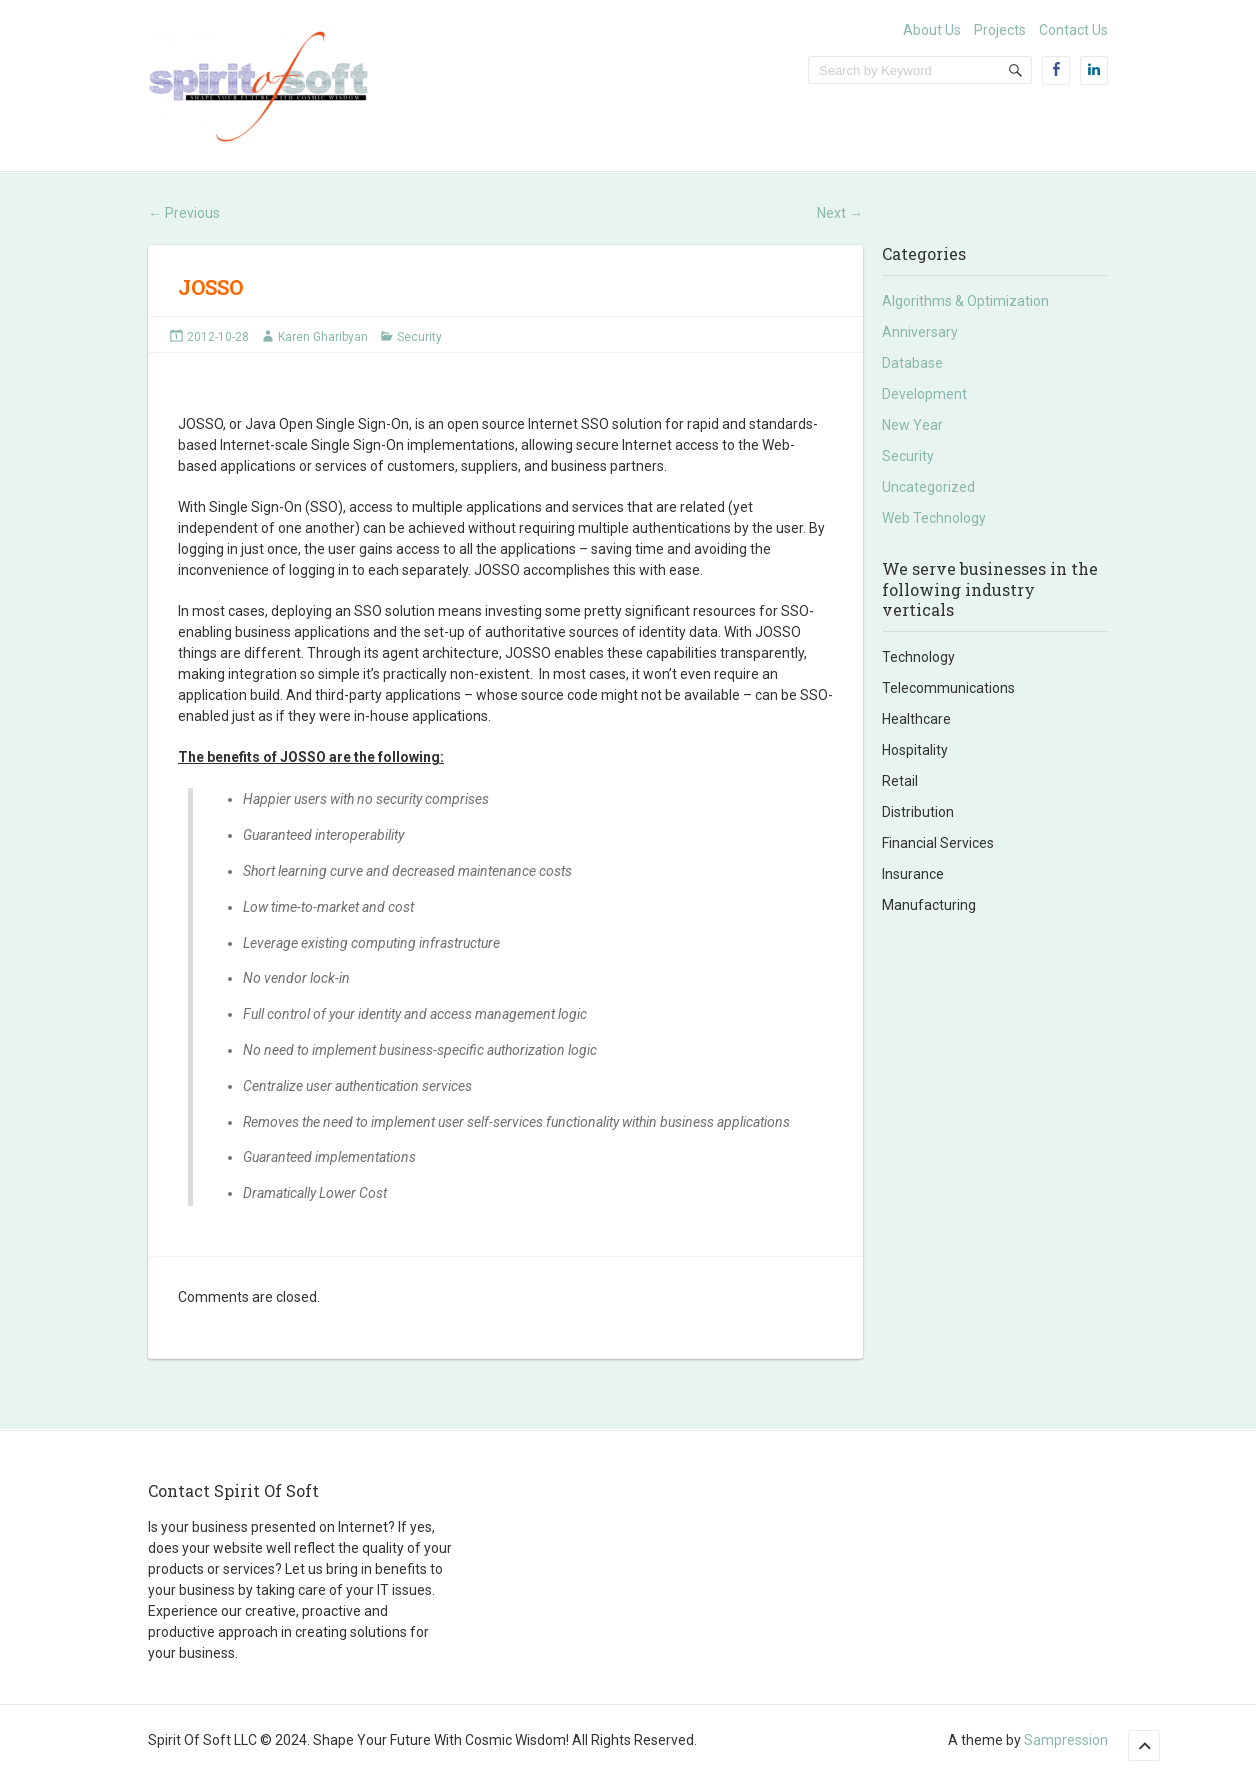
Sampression (1066, 1740)
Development (924, 394)
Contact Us (1073, 30)
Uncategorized (928, 487)
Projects (1000, 30)
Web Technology (934, 518)
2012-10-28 (218, 337)
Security (419, 337)
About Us (932, 30)
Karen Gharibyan (323, 337)
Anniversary (920, 332)
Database (912, 363)
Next (840, 213)
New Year (912, 425)
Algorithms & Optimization (965, 301)
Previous (184, 213)
